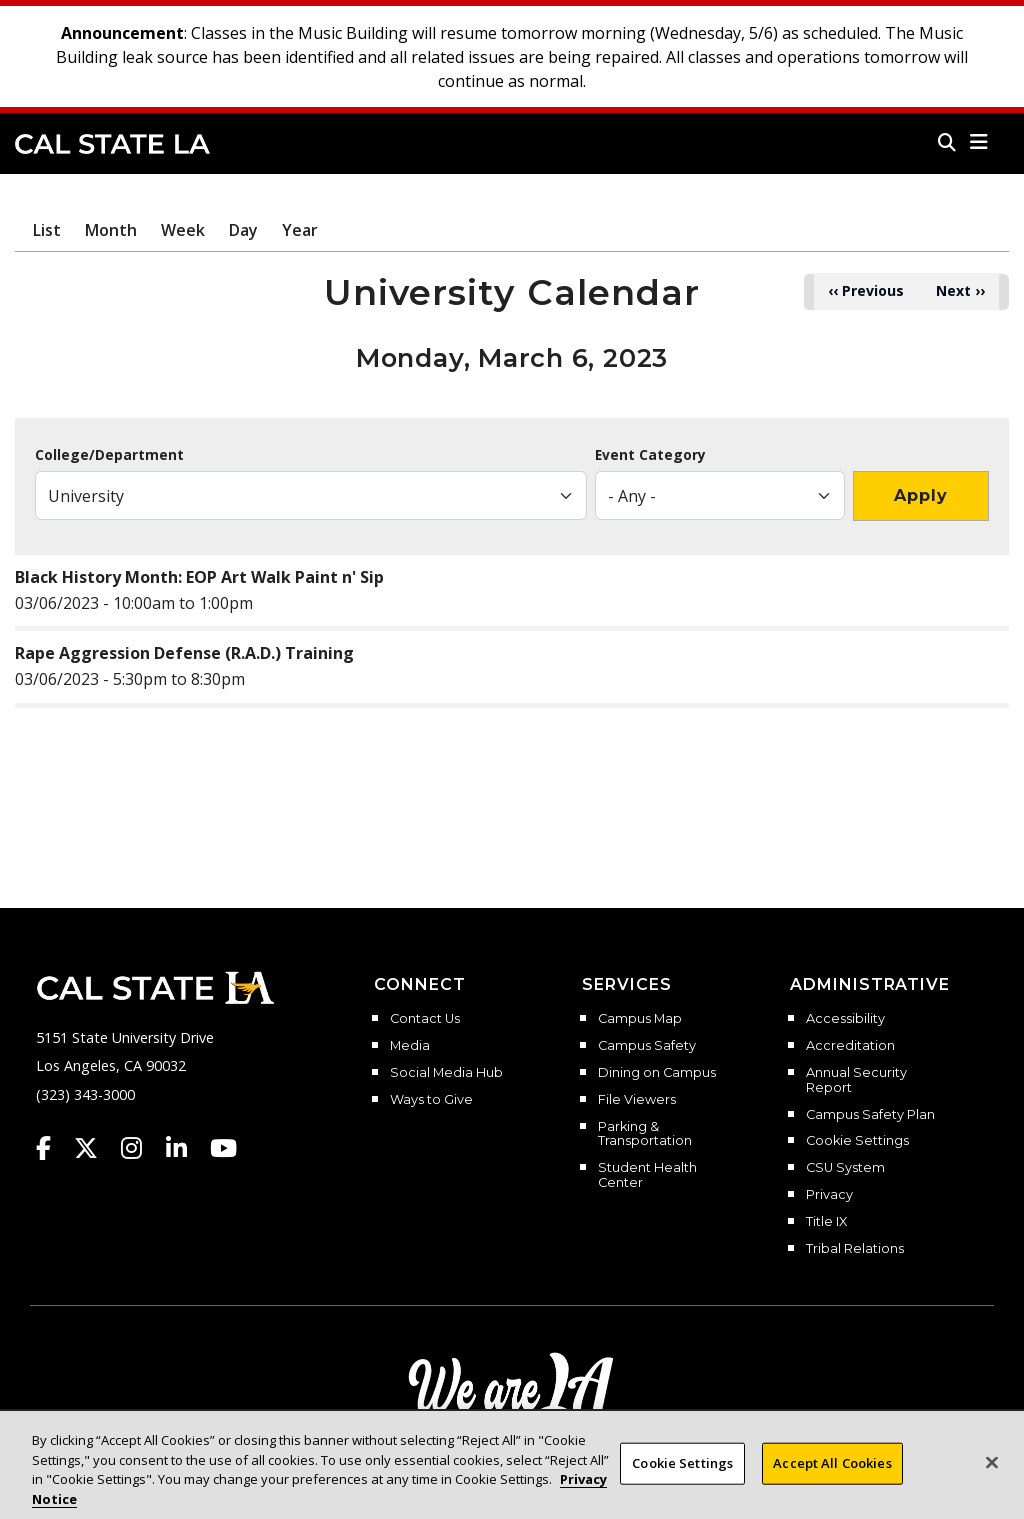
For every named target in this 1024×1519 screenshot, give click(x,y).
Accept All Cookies (832, 1471)
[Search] (947, 142)
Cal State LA (112, 144)
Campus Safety (647, 1046)
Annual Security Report (856, 1080)
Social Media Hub (446, 1073)
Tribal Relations (855, 1249)
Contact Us (425, 1019)
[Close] (992, 1471)
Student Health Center (647, 1175)
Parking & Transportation (645, 1134)
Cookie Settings (857, 1141)
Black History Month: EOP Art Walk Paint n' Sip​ (199, 577)
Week (183, 230)
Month (111, 230)
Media (410, 1046)
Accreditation (850, 1046)
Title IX (826, 1222)
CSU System (845, 1168)
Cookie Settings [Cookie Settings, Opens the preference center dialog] (682, 1471)
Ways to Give (431, 1100)
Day (243, 230)
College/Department (109, 455)
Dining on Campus (657, 1073)
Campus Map (640, 1019)
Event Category (650, 455)
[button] (979, 142)
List (47, 230)
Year (300, 230)
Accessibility (845, 1019)
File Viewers (637, 1100)
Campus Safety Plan (870, 1115)
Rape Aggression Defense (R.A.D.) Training (184, 653)
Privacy (829, 1195)
